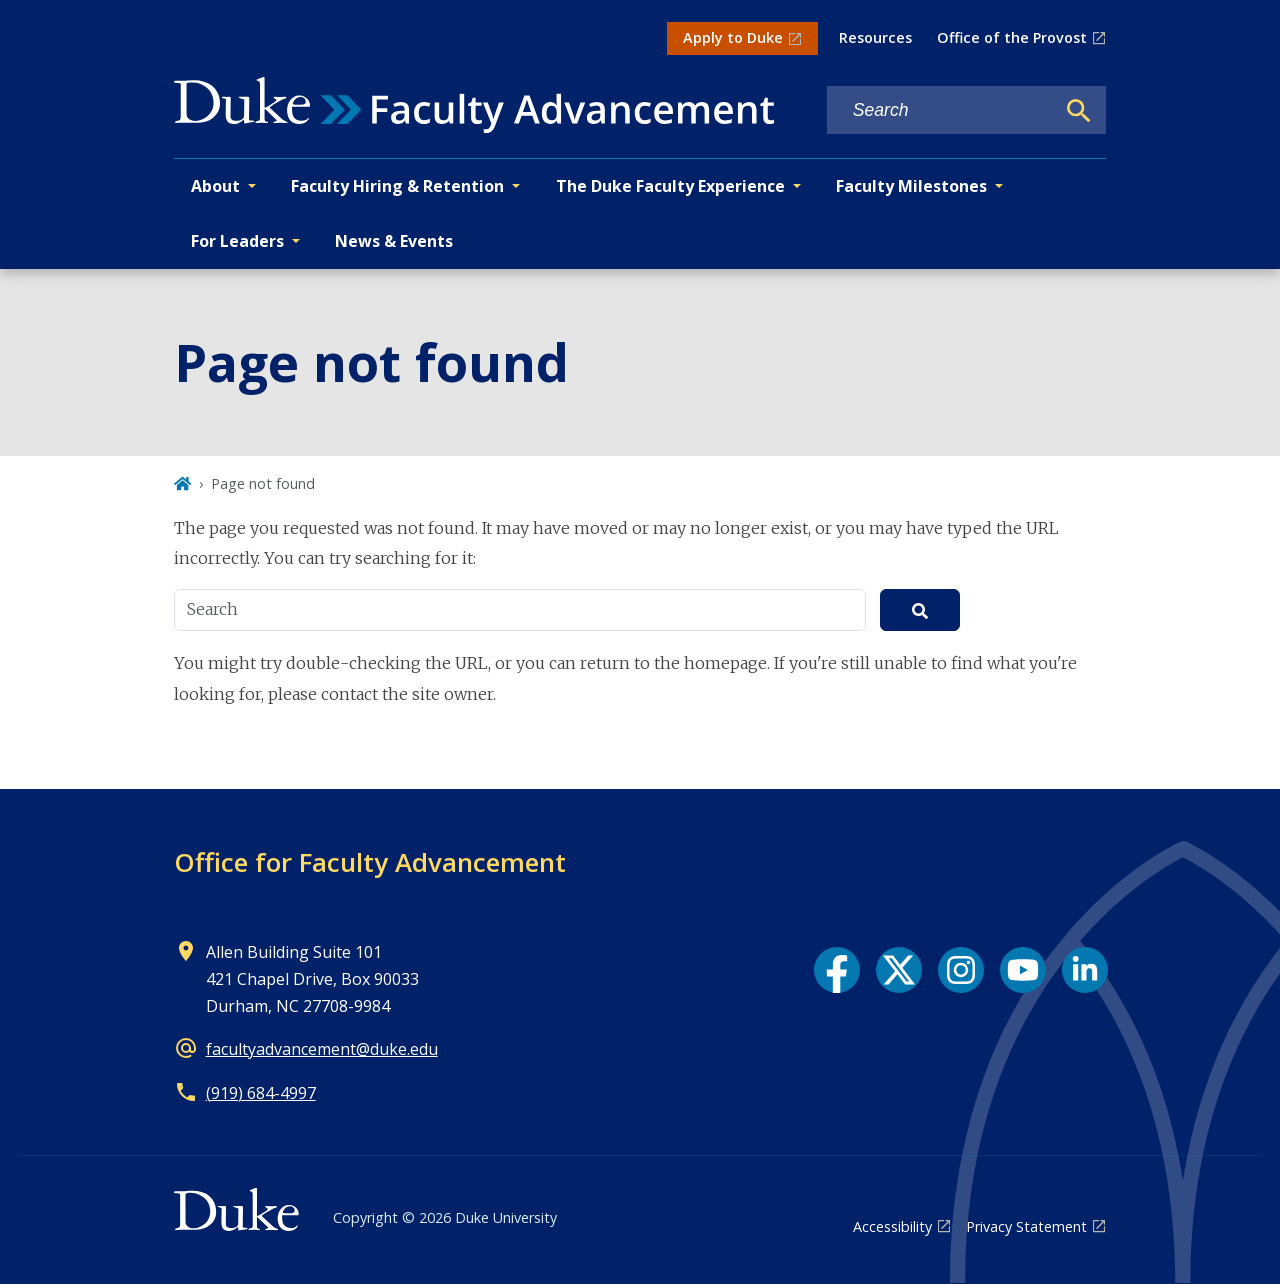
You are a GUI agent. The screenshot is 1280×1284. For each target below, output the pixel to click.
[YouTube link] (1023, 970)
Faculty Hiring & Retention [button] (397, 186)
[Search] (1079, 111)
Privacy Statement (1026, 1226)
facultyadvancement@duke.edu (322, 1049)
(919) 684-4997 (261, 1093)
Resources (875, 37)
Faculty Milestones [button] (911, 186)
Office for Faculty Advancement (370, 862)
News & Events (394, 241)
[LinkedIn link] (1085, 970)
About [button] (215, 186)
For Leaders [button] (237, 241)
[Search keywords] (941, 110)
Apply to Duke (733, 37)
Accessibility (892, 1226)
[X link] (899, 970)
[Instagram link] (961, 970)
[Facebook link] (837, 970)
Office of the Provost (1012, 37)
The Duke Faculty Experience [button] (670, 186)
